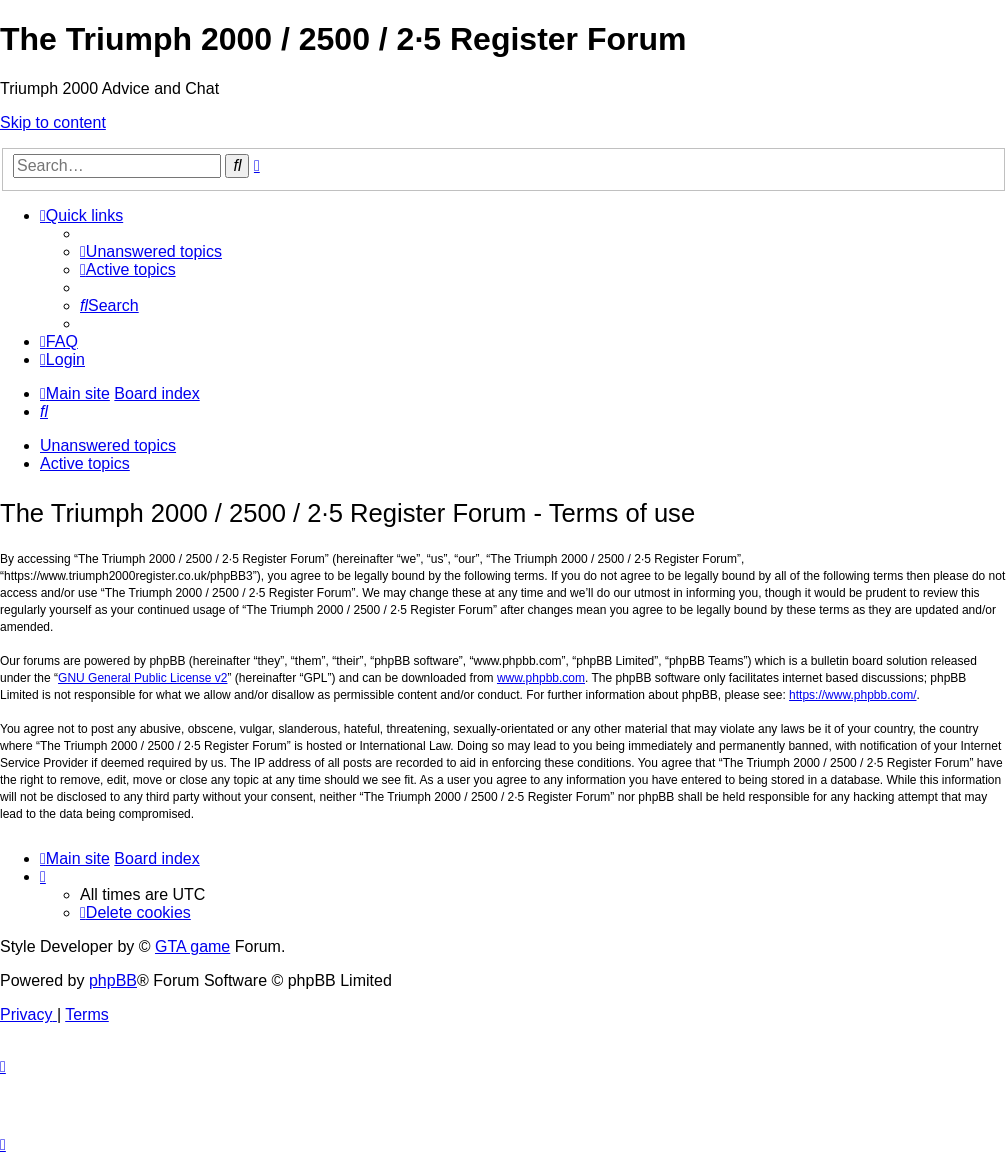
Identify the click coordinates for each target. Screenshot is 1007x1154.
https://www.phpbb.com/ (852, 695)
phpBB (113, 980)
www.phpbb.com (541, 678)
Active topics (85, 463)
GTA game (192, 946)
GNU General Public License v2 (142, 678)
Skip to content (53, 122)
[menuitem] (151, 251)
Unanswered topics (108, 445)
